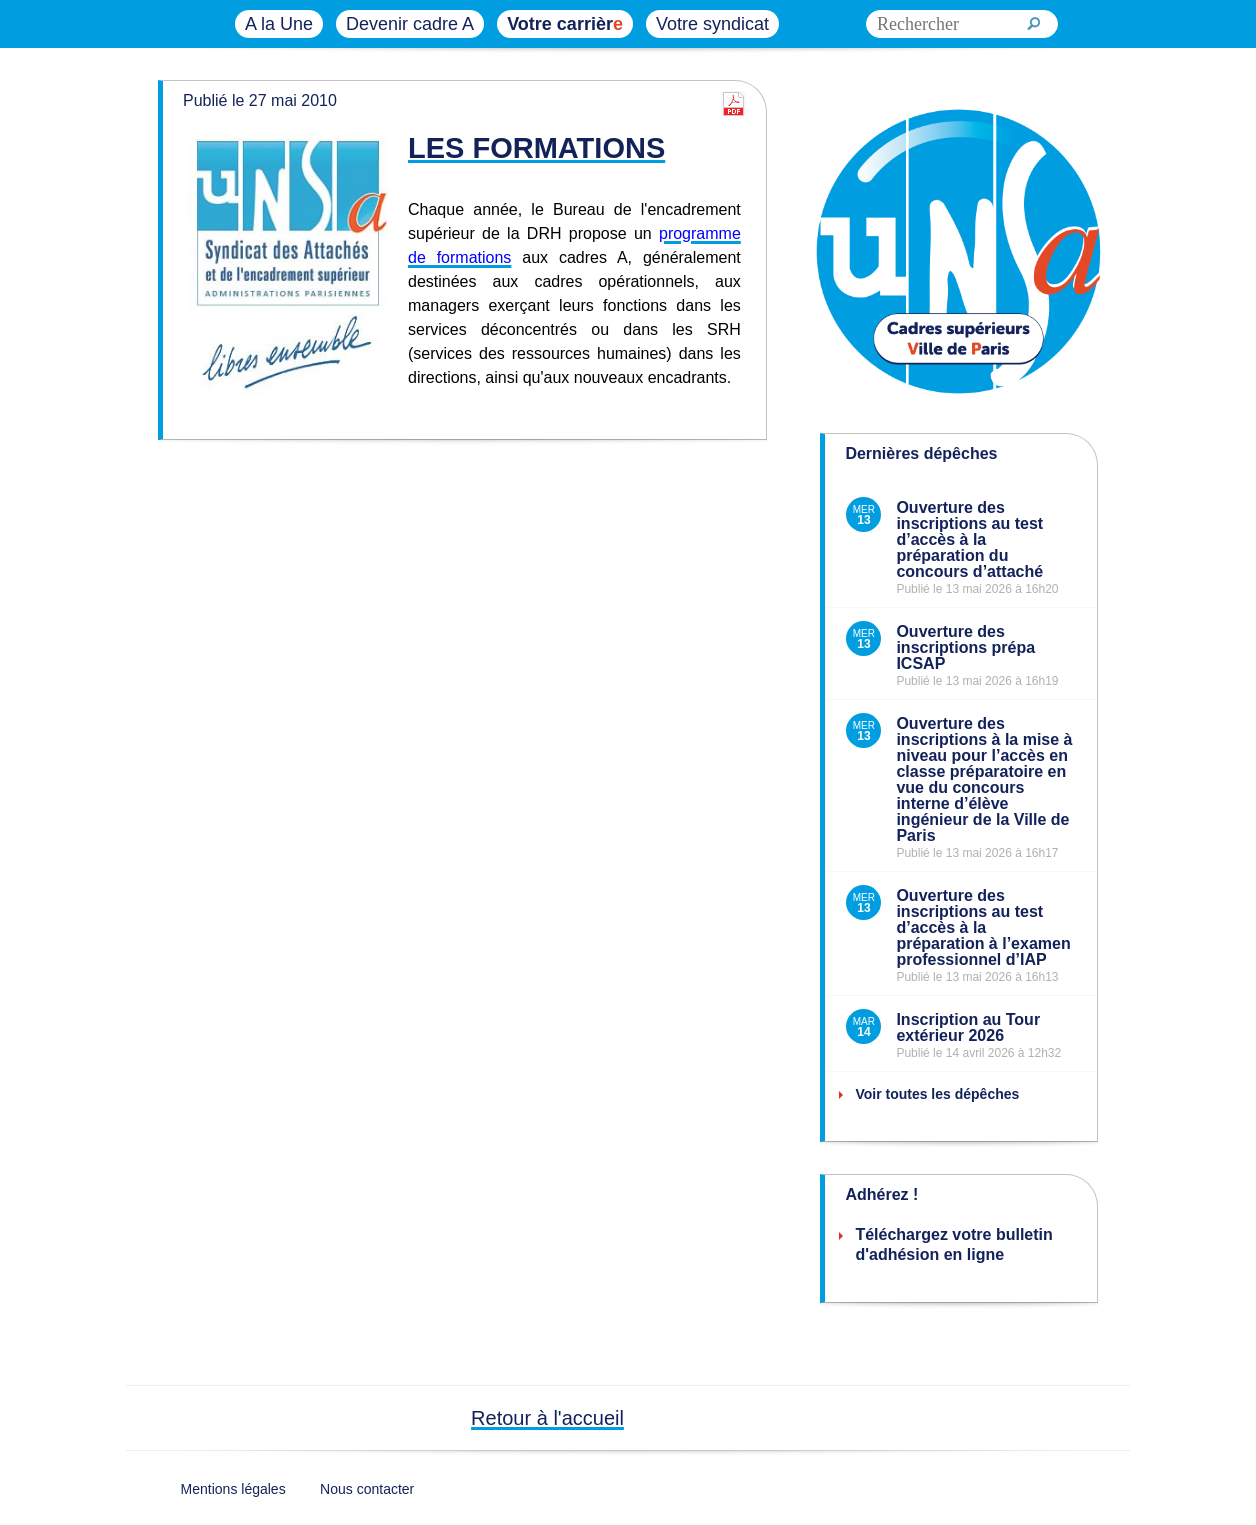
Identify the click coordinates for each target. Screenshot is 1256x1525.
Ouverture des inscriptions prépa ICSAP (965, 647)
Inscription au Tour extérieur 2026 (968, 1027)
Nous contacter (367, 1489)
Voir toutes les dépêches (937, 1094)
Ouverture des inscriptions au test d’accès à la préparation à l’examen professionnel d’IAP (983, 927)
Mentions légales (233, 1489)
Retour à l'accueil (547, 1418)
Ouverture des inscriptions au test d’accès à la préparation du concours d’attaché (969, 539)
